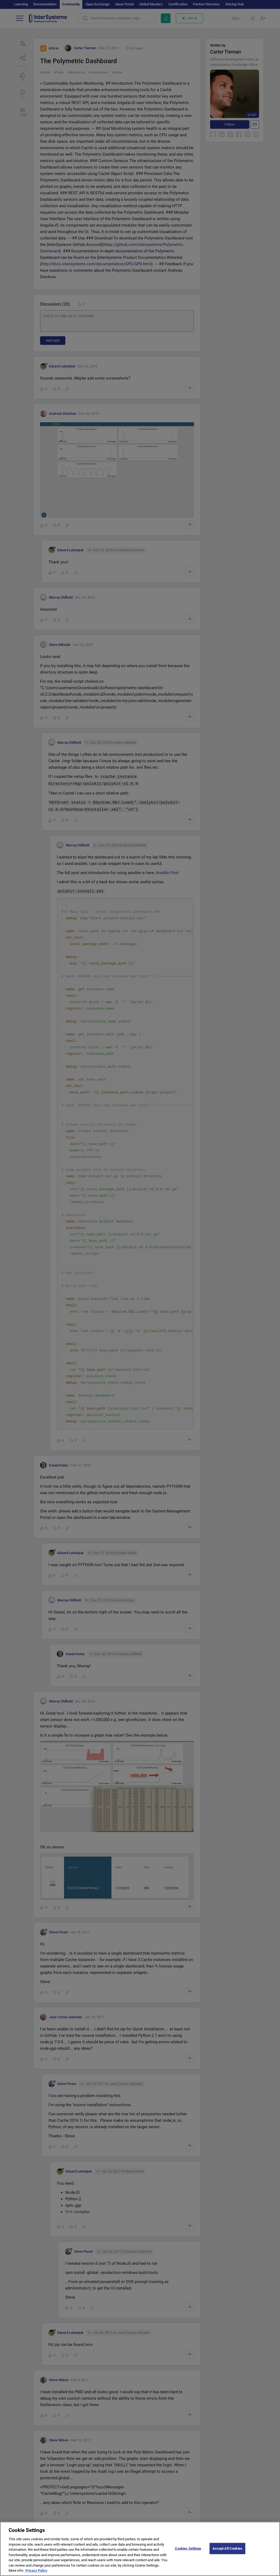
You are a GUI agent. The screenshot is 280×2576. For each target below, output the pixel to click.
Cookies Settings (188, 2548)
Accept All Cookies (227, 2548)
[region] (140, 2549)
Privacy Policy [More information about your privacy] (36, 2570)
